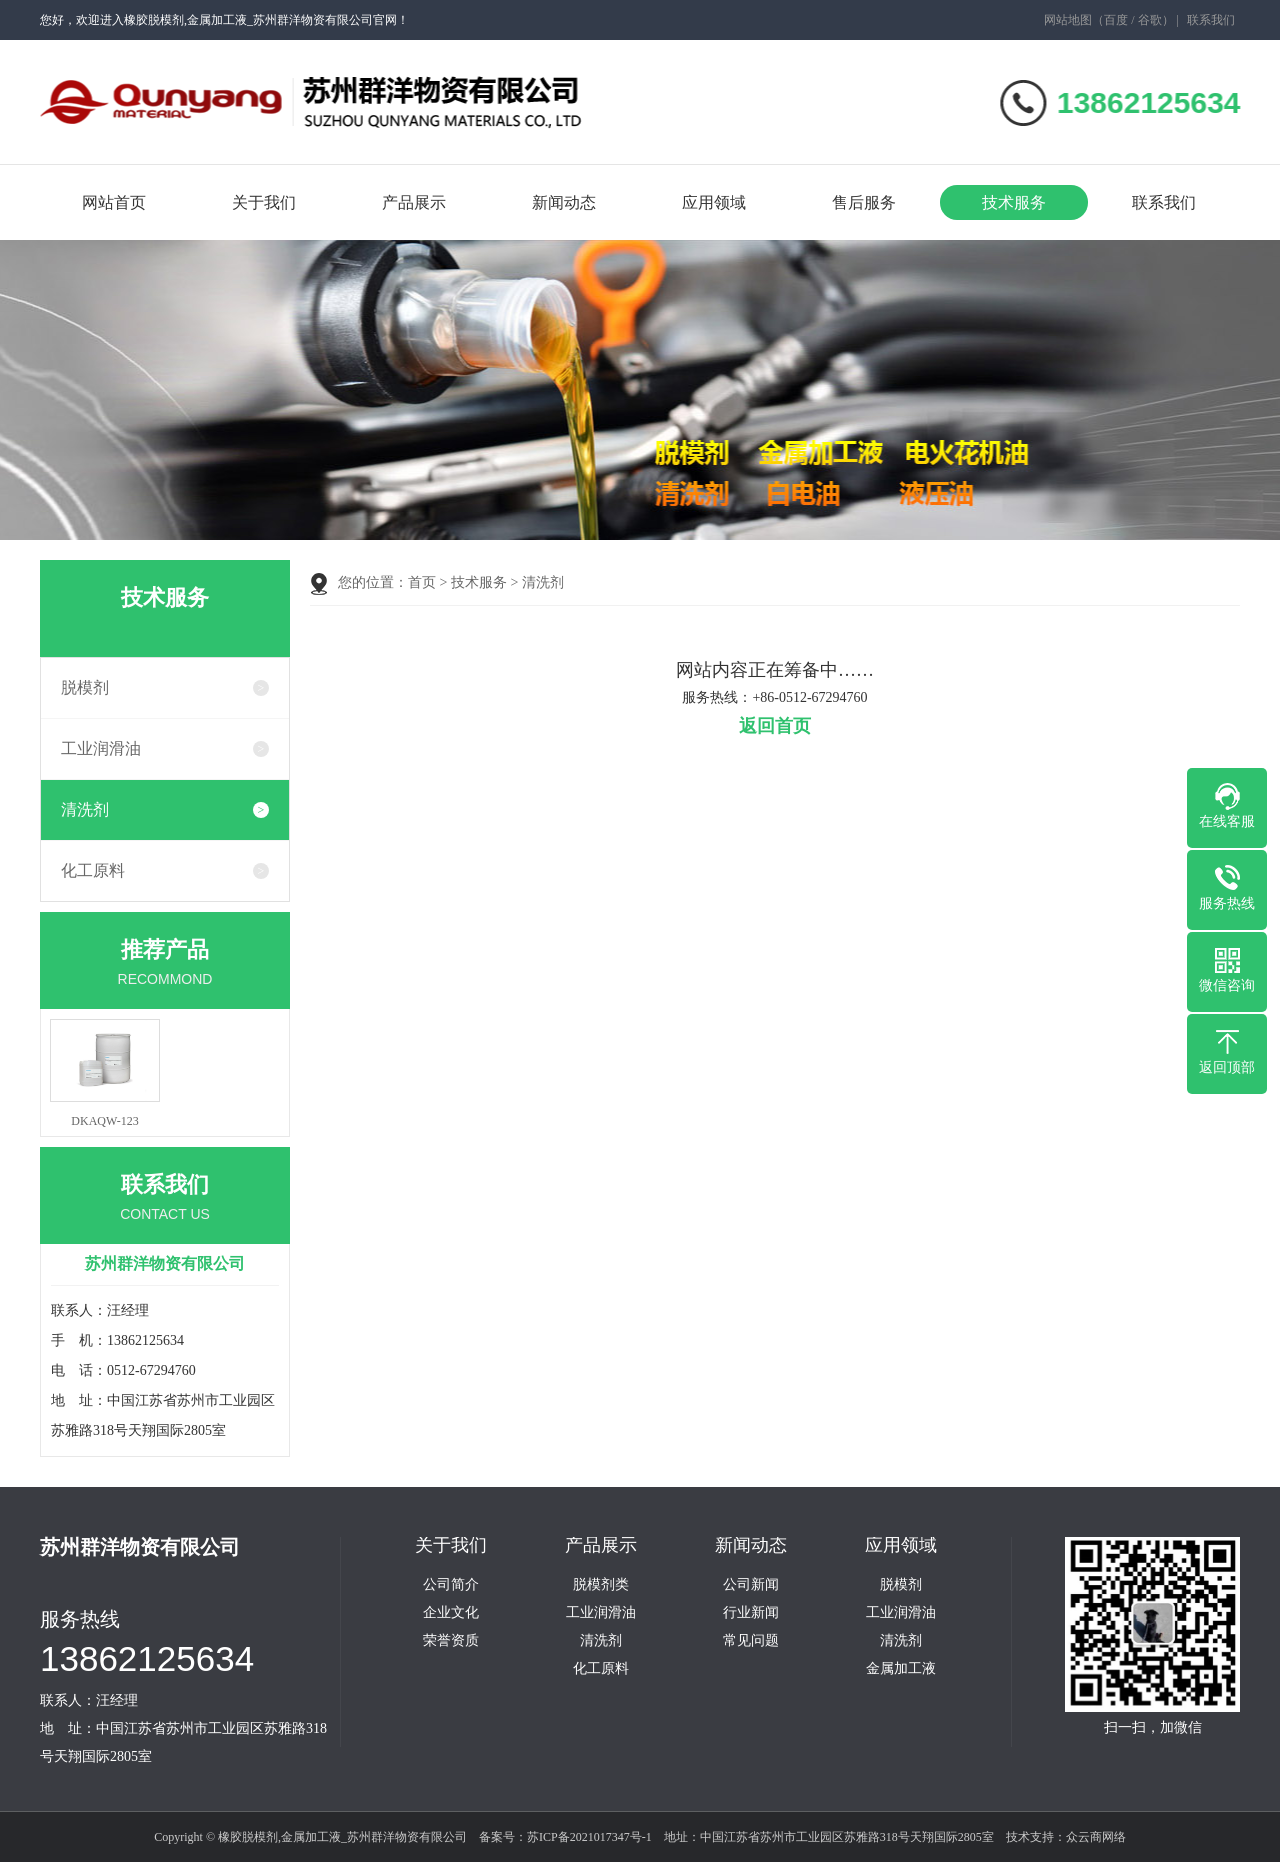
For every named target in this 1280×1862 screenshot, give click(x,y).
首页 (422, 582)
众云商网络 (1096, 1837)
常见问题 (751, 1641)
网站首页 (114, 202)
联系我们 (1211, 20)
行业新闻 (751, 1613)
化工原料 (93, 870)
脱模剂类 (601, 1585)
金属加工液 (901, 1669)
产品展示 (414, 202)
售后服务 (864, 202)
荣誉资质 (451, 1641)
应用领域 (714, 202)
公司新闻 (751, 1585)
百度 (1116, 20)
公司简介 (451, 1585)
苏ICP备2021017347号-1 (589, 1837)
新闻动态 (564, 202)
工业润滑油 (101, 748)
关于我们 (264, 202)
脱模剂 (85, 687)
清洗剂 (85, 809)
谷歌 (1150, 20)
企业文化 (451, 1613)
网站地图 (1068, 20)
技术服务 (1014, 202)
